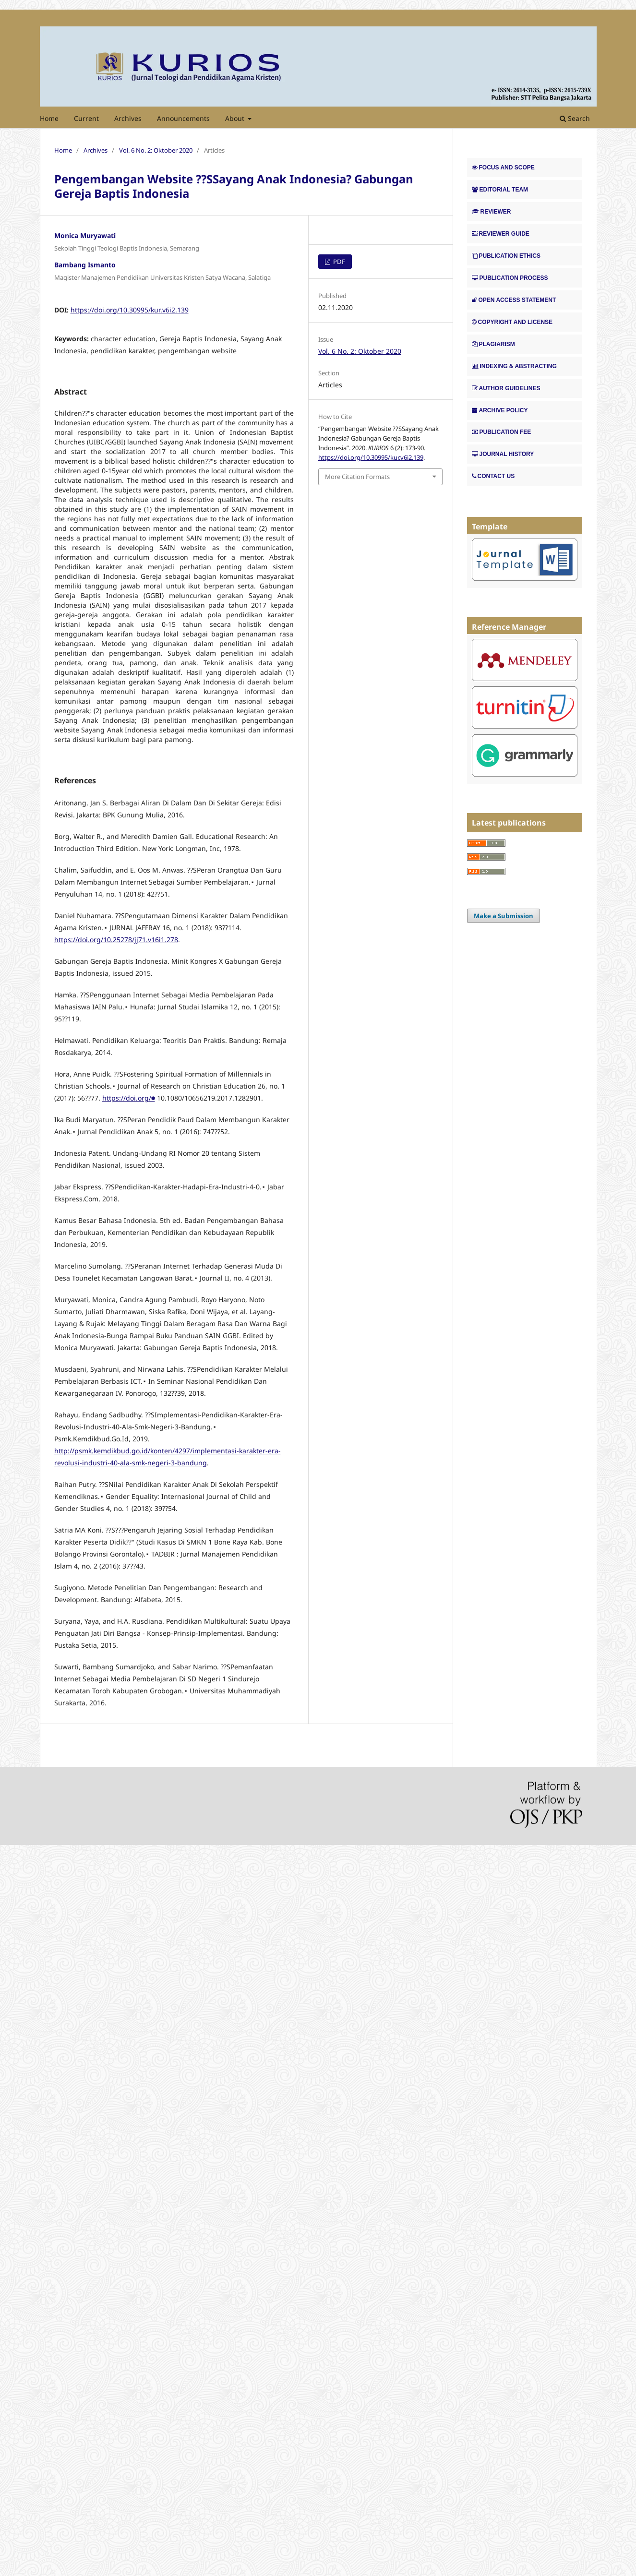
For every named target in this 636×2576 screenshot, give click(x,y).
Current (86, 118)
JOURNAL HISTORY (503, 454)
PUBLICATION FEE (501, 432)
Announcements (183, 118)
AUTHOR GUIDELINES (506, 388)
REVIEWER (491, 211)
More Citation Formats (357, 476)
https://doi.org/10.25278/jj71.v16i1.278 (116, 939)
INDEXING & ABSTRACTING (514, 366)
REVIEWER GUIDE (500, 233)
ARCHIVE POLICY (500, 410)
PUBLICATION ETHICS (506, 255)
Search (575, 118)
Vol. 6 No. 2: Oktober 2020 (155, 150)
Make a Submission (503, 915)
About (235, 118)
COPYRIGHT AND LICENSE (512, 322)
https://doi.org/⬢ (128, 1097)
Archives (128, 118)
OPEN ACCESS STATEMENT (514, 300)
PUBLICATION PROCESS (510, 278)
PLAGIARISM (493, 344)
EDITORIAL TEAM (500, 189)
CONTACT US (493, 476)
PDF (338, 261)
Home (49, 118)
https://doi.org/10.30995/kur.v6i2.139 (130, 309)
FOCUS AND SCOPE (503, 167)
